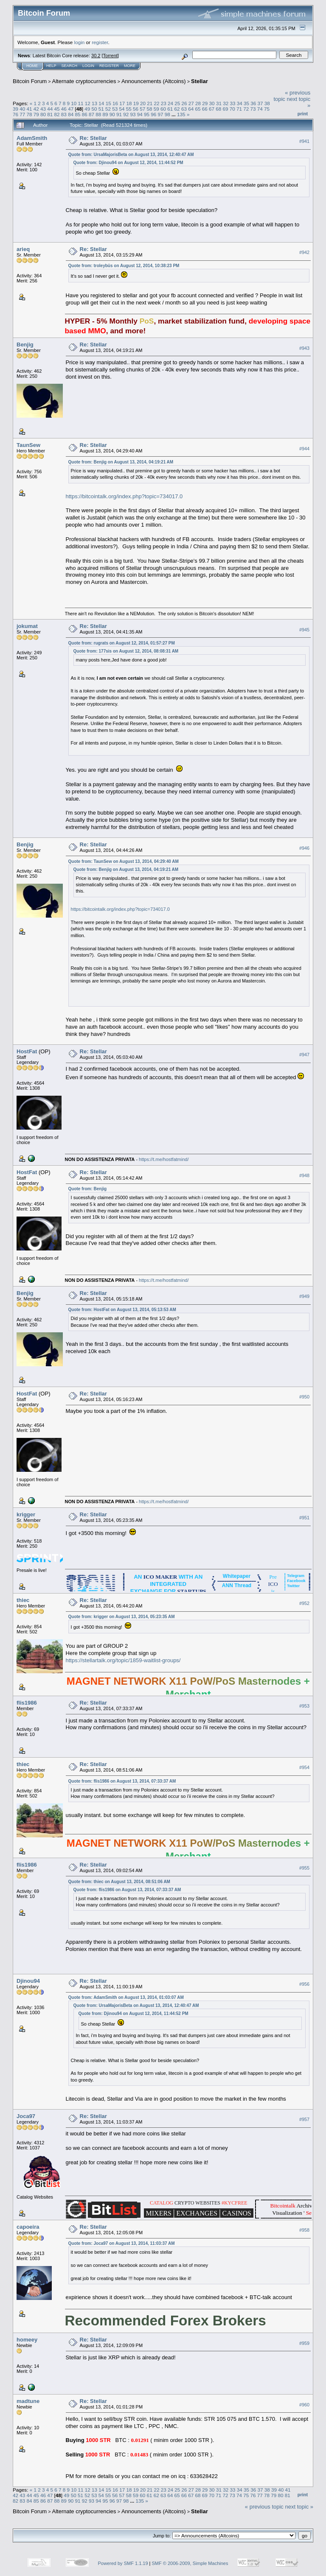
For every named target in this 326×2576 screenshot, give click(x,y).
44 (50, 109)
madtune (28, 2401)
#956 (304, 1984)
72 (246, 109)
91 (119, 114)
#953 (304, 1706)
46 (64, 109)
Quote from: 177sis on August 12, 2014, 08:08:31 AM (126, 651)
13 (94, 103)
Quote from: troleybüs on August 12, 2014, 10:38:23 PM (124, 265)
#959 (304, 2343)
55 (129, 109)
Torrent (110, 55)
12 (87, 103)
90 (112, 114)
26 (184, 103)
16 (115, 103)
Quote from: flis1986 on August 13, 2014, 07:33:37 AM (122, 1781)
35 (246, 103)
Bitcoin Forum (30, 81)
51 (101, 109)
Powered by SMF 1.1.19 (123, 2563)
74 (260, 109)
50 (94, 109)
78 (29, 114)
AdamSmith (32, 138)
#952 (304, 1603)
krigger (26, 1514)
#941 (304, 141)
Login (88, 66)
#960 (304, 2404)
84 (70, 114)
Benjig (25, 344)
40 (22, 109)
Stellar (199, 81)
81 (50, 114)
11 (81, 103)
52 (108, 109)
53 (115, 109)
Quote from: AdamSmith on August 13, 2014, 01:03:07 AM (126, 1997)
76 (15, 114)
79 (36, 114)
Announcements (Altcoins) (153, 81)
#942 (304, 252)
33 (232, 103)
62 (177, 109)
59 (156, 109)
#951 (304, 1517)
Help (51, 66)
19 (136, 103)
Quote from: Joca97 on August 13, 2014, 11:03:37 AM (121, 2243)
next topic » (299, 2506)
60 (163, 109)
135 (181, 114)
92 (126, 114)
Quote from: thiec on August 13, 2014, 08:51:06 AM (119, 1881)
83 (64, 114)
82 (57, 114)
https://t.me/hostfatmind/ (163, 1159)
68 (218, 109)
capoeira (28, 2227)
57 (142, 109)
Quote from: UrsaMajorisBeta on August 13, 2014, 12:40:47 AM (131, 154)
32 (225, 103)
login (79, 42)
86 (84, 114)
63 (184, 109)
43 (43, 109)
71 (239, 109)
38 (267, 103)
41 (29, 109)
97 (160, 114)
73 (253, 109)
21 (149, 103)
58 (149, 109)
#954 (304, 1767)
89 (105, 114)
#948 (304, 1175)
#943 (304, 348)
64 (191, 109)
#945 (304, 629)
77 (22, 114)
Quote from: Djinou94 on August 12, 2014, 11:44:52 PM (128, 162)
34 (239, 103)
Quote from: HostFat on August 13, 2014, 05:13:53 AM (122, 1309)
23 (163, 103)
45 (57, 109)
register (100, 42)
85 (77, 114)
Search (70, 66)
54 (121, 109)
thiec (23, 1600)
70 (232, 109)
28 (198, 103)
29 (205, 103)
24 (170, 103)
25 (177, 103)
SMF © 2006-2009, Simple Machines (190, 2563)
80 (43, 114)
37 (260, 103)
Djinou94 (28, 1981)
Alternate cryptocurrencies (84, 81)
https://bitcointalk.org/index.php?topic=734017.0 (124, 496)
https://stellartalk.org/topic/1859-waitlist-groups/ (123, 1660)
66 (205, 109)
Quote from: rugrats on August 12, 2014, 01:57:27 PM (121, 643)
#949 (304, 1296)
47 (70, 109)
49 (87, 109)
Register (109, 66)
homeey (27, 2339)
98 (167, 114)
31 (219, 103)
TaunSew (28, 445)
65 (197, 109)
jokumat (27, 626)
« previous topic (264, 2506)
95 (146, 114)
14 (101, 103)
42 (36, 109)
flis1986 (27, 1703)
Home (32, 66)
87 (91, 114)
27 (191, 103)
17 (122, 103)
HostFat (27, 1051)
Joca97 (26, 2116)
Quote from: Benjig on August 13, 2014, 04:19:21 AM (121, 462)
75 (267, 109)
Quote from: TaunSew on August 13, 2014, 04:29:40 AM (123, 861)
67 (211, 109)
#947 (304, 1054)
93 (133, 114)
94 (140, 114)
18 (129, 103)
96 (153, 114)
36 (253, 103)
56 (135, 109)
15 (108, 103)
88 (98, 114)
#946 (304, 848)
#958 (304, 2230)
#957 (304, 2119)
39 (15, 109)
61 (170, 109)
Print (303, 113)
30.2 (95, 55)
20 (143, 103)
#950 (304, 1396)
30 (212, 103)
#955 (304, 1868)
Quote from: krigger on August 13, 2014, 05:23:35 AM (121, 1616)
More (129, 66)
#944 (304, 448)
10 (73, 103)
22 (156, 103)
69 (225, 109)
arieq (23, 249)
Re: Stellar (93, 138)
